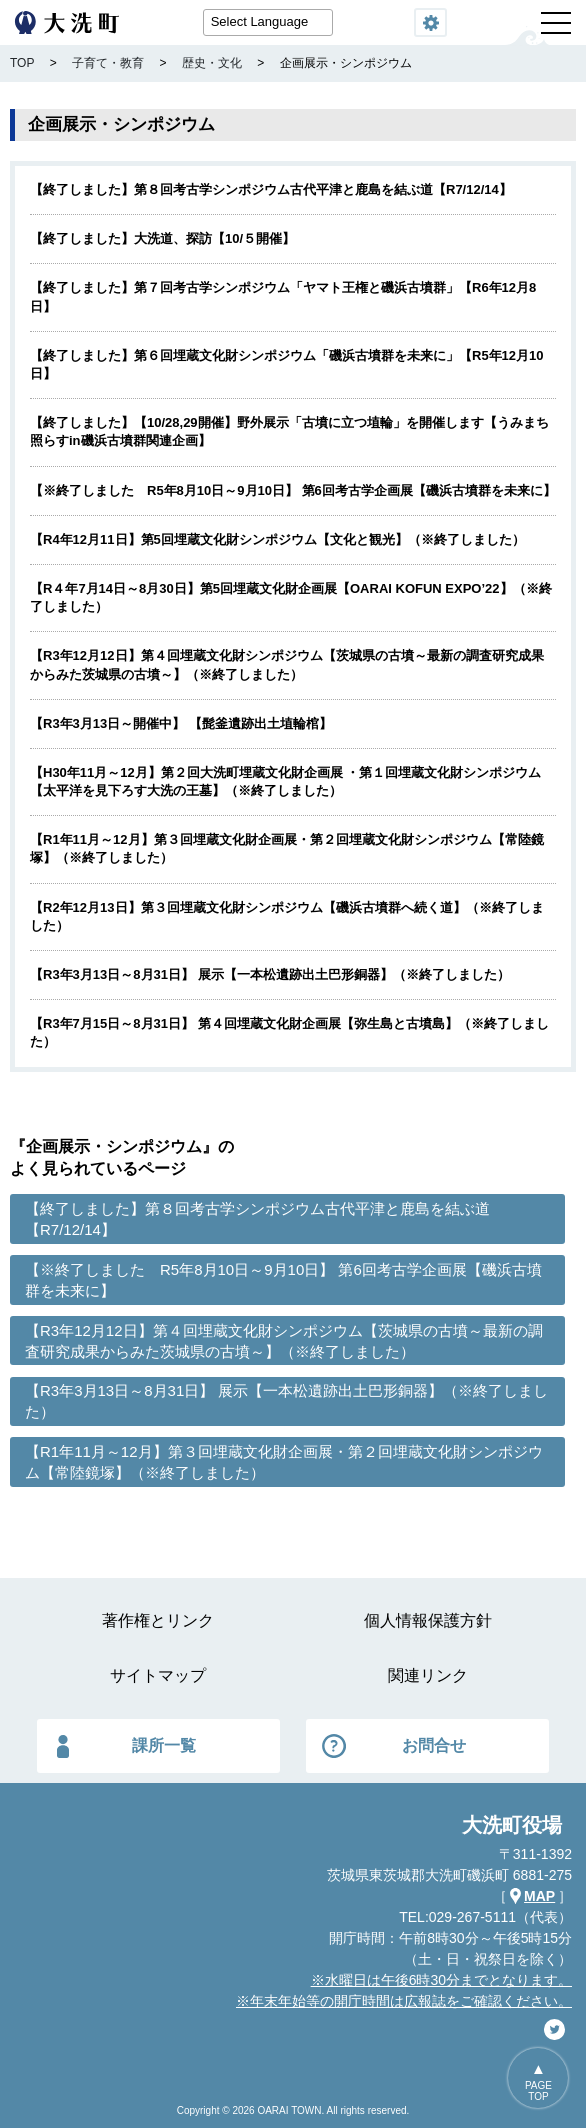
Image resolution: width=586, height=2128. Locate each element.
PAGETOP (538, 2091)
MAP (539, 1896)
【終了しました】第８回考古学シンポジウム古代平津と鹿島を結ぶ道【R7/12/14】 (271, 189)
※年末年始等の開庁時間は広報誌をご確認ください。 (404, 2001)
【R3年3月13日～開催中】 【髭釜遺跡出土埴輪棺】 (181, 723)
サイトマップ (158, 1675)
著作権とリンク (158, 1620)
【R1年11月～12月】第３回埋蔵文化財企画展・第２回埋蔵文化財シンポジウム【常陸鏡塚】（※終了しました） (284, 1462)
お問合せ (434, 1745)
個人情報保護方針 (428, 1620)
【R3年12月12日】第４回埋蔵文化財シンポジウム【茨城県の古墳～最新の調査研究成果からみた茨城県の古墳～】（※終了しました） (284, 1341)
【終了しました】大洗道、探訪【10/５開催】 (162, 238)
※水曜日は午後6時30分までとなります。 (441, 1980)
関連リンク (428, 1675)
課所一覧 (164, 1745)
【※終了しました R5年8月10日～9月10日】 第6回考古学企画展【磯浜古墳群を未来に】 (293, 490)
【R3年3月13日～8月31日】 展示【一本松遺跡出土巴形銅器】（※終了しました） (270, 974)
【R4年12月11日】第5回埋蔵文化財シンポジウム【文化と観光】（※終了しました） (277, 539)
